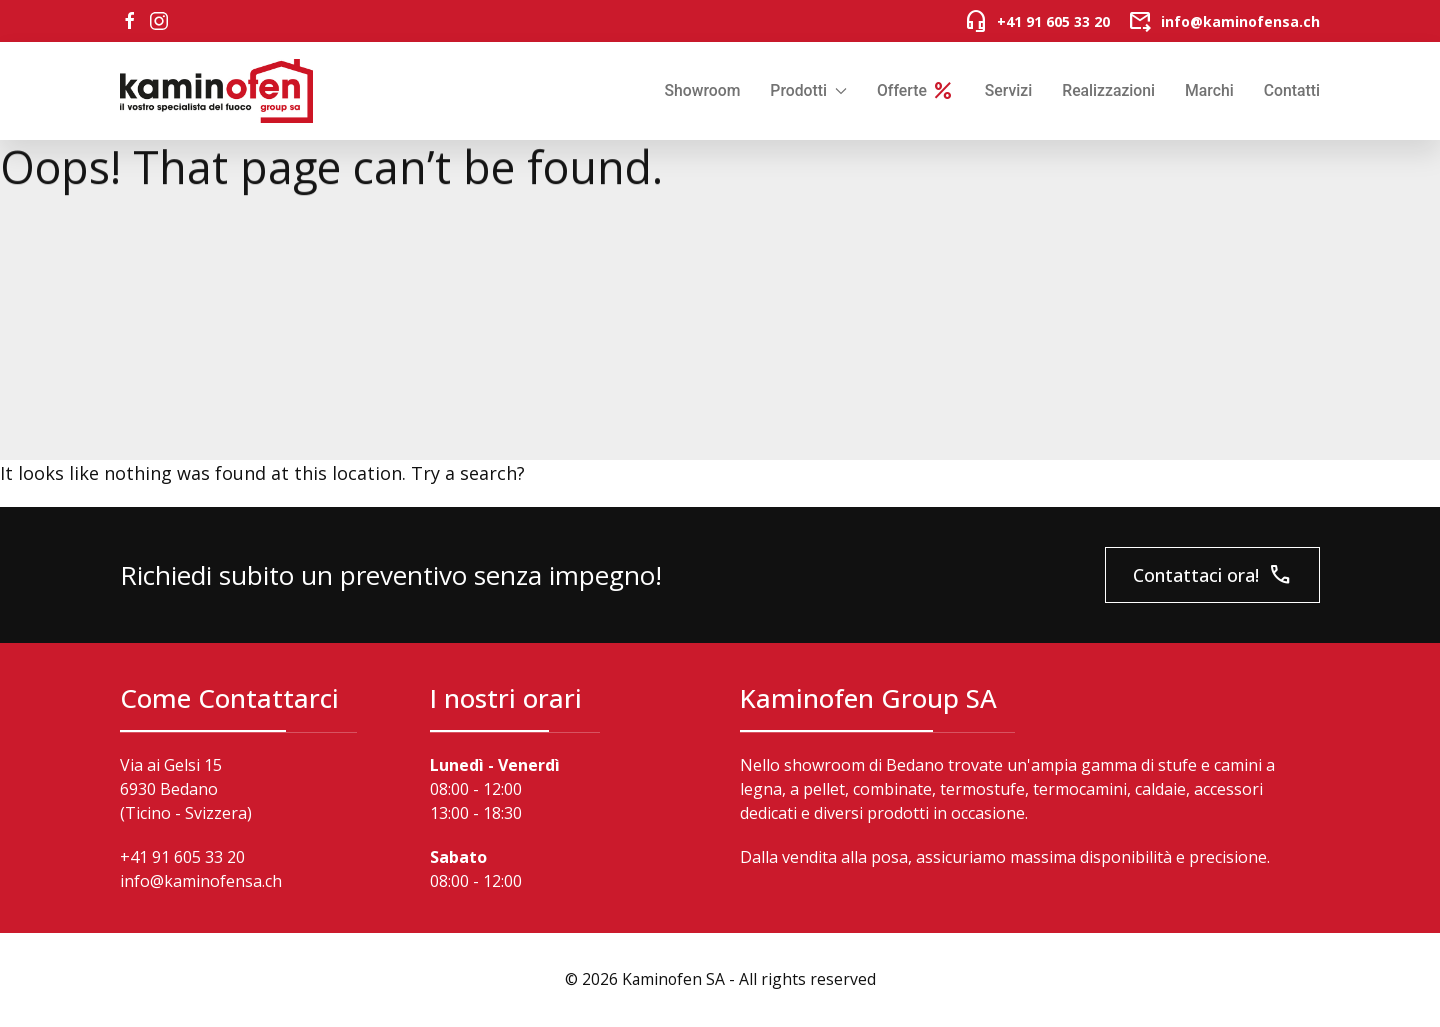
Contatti (1292, 90)
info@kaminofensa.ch (201, 881)
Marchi (1209, 90)
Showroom (702, 90)
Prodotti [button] (808, 90)
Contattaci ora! (1212, 575)
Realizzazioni (1108, 90)
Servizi (1008, 90)
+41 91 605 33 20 (182, 857)
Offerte (916, 91)
